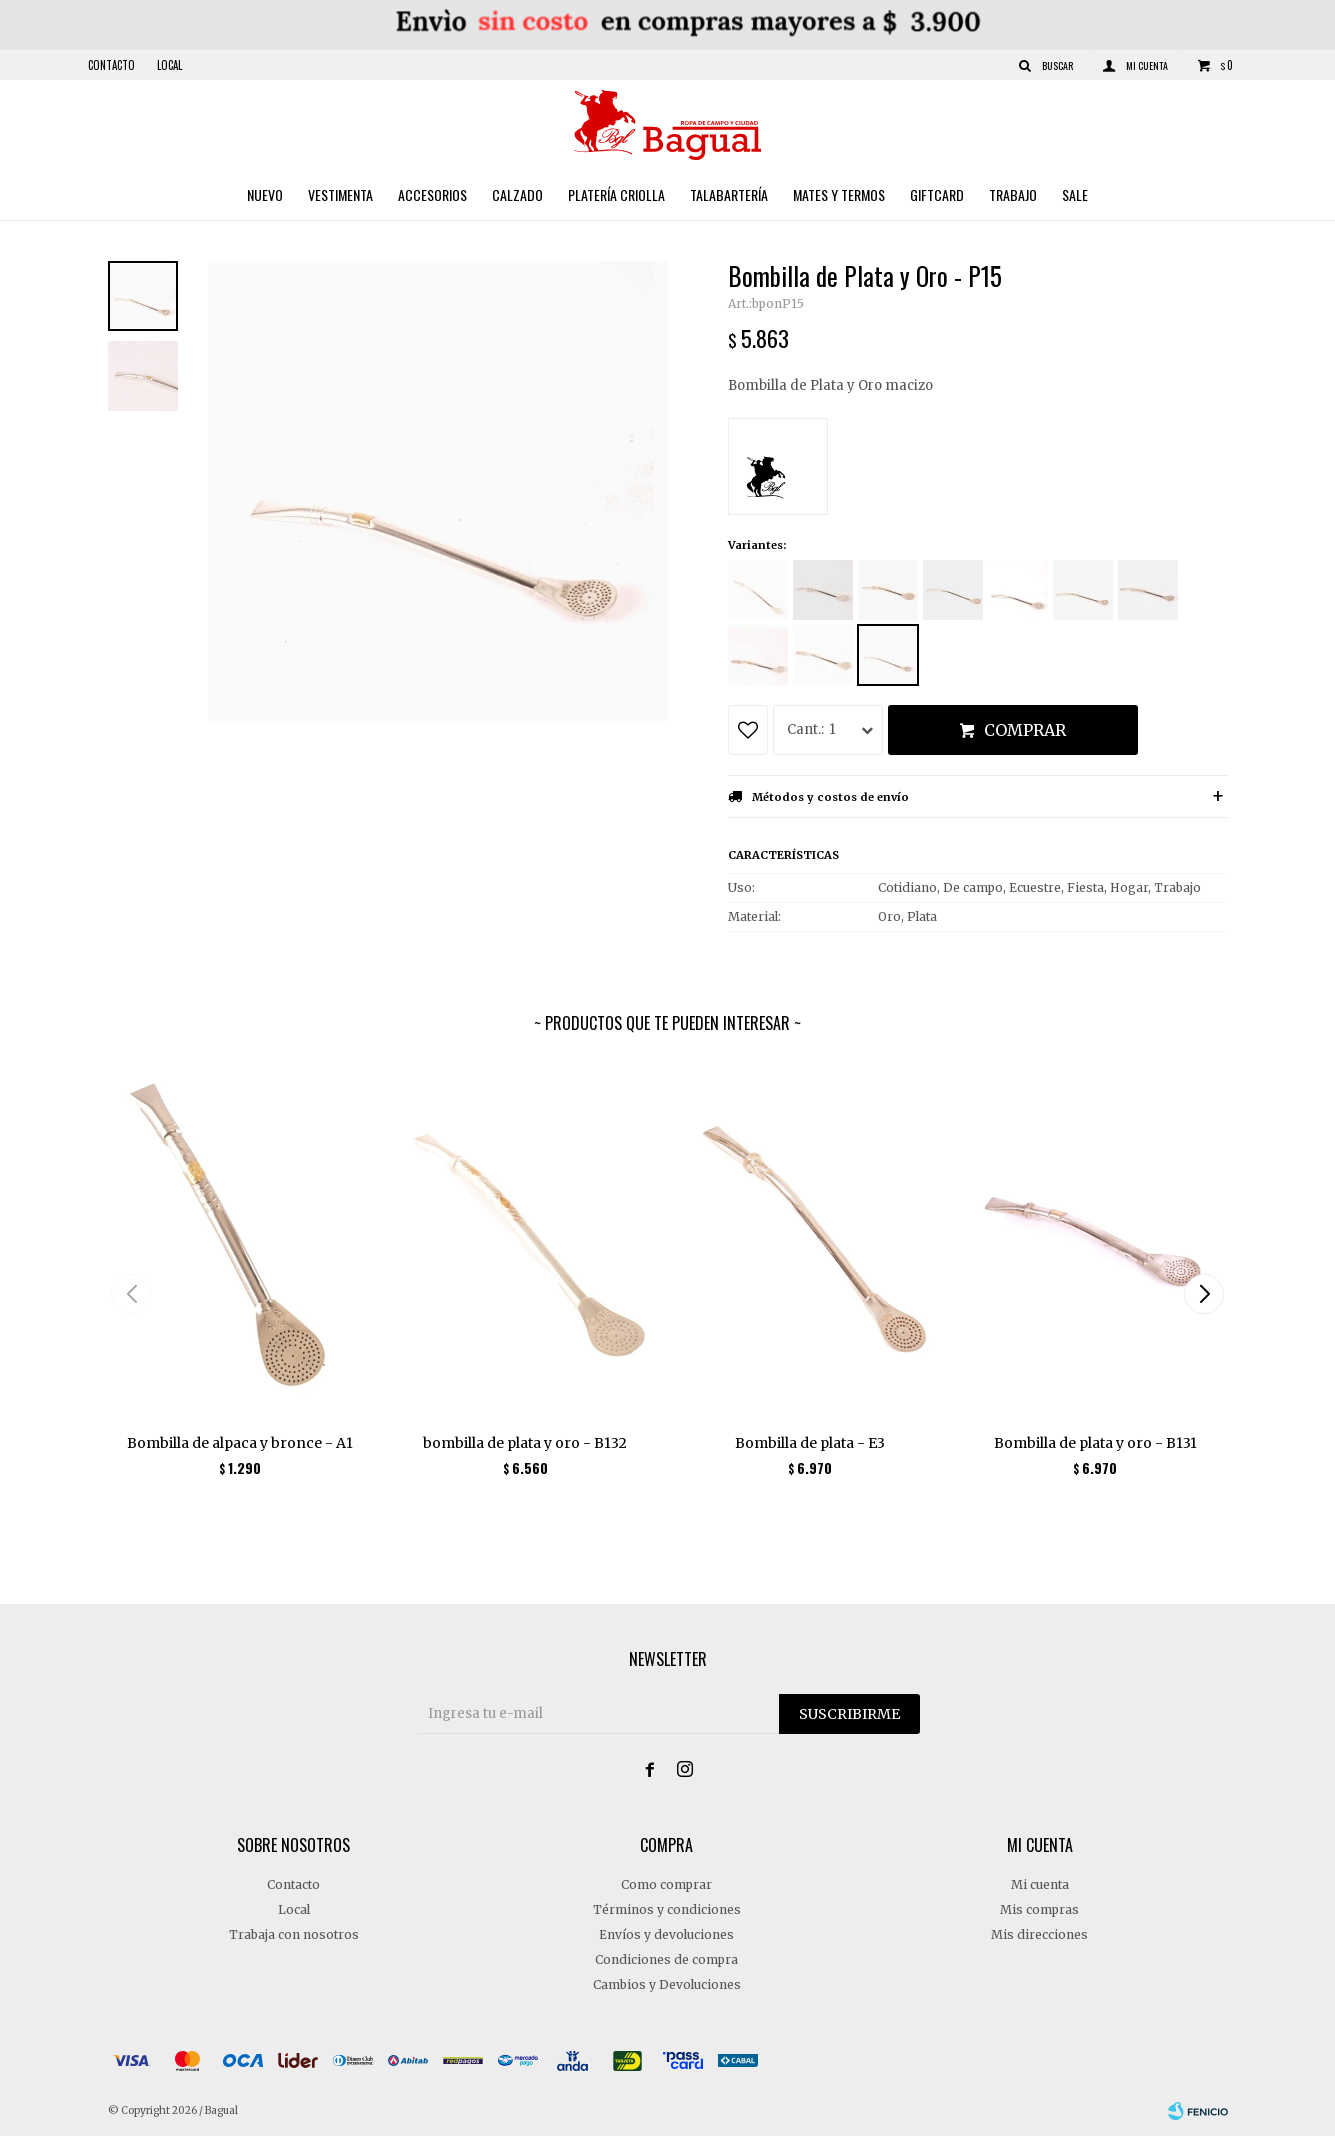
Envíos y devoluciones (666, 1934)
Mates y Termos (839, 194)
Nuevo (265, 194)
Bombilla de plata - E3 (810, 1443)
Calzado (517, 194)
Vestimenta (340, 194)
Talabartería (729, 194)
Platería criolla (616, 194)
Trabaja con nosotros (294, 1934)
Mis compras (1039, 1909)
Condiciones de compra (666, 1959)
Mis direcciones (1039, 1934)
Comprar (1025, 730)
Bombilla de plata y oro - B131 (1095, 1443)
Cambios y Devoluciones (667, 1984)
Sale (1075, 194)
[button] (1204, 1294)
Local (169, 65)
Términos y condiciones (667, 1909)
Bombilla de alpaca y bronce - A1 (240, 1443)
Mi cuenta (1040, 1884)
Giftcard (937, 194)
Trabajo (1013, 194)
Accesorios (432, 194)
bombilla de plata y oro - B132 (525, 1443)
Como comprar (666, 1884)
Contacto (111, 65)
